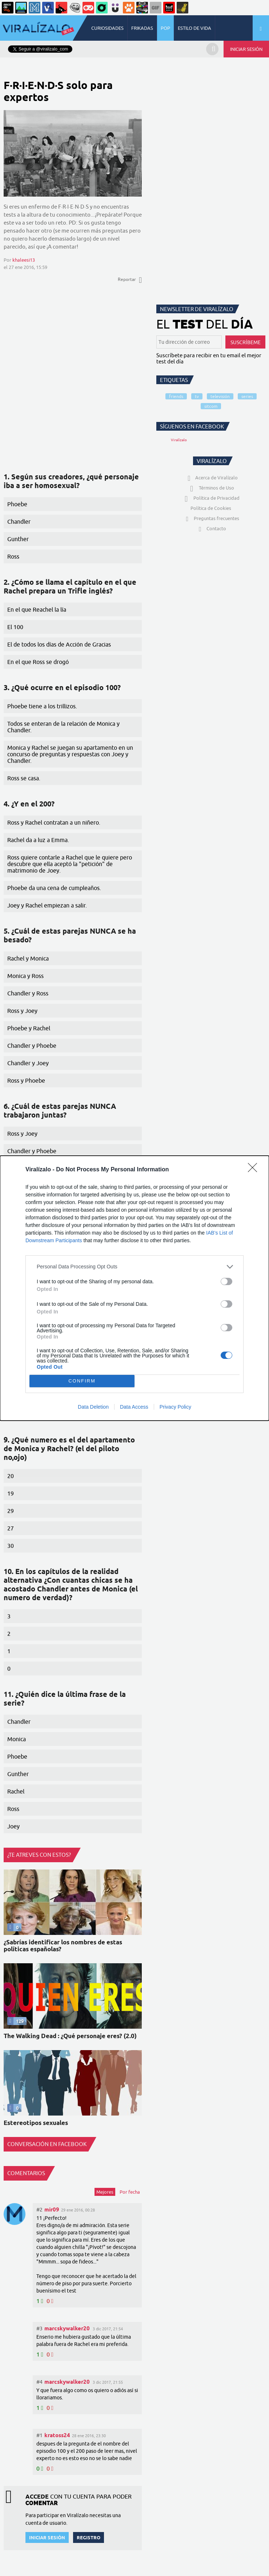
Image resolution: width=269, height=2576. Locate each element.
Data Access (134, 1407)
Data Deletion (93, 1407)
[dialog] (134, 1288)
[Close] (255, 1170)
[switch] (226, 1281)
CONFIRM (82, 1381)
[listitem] (134, 1267)
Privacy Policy (175, 1407)
